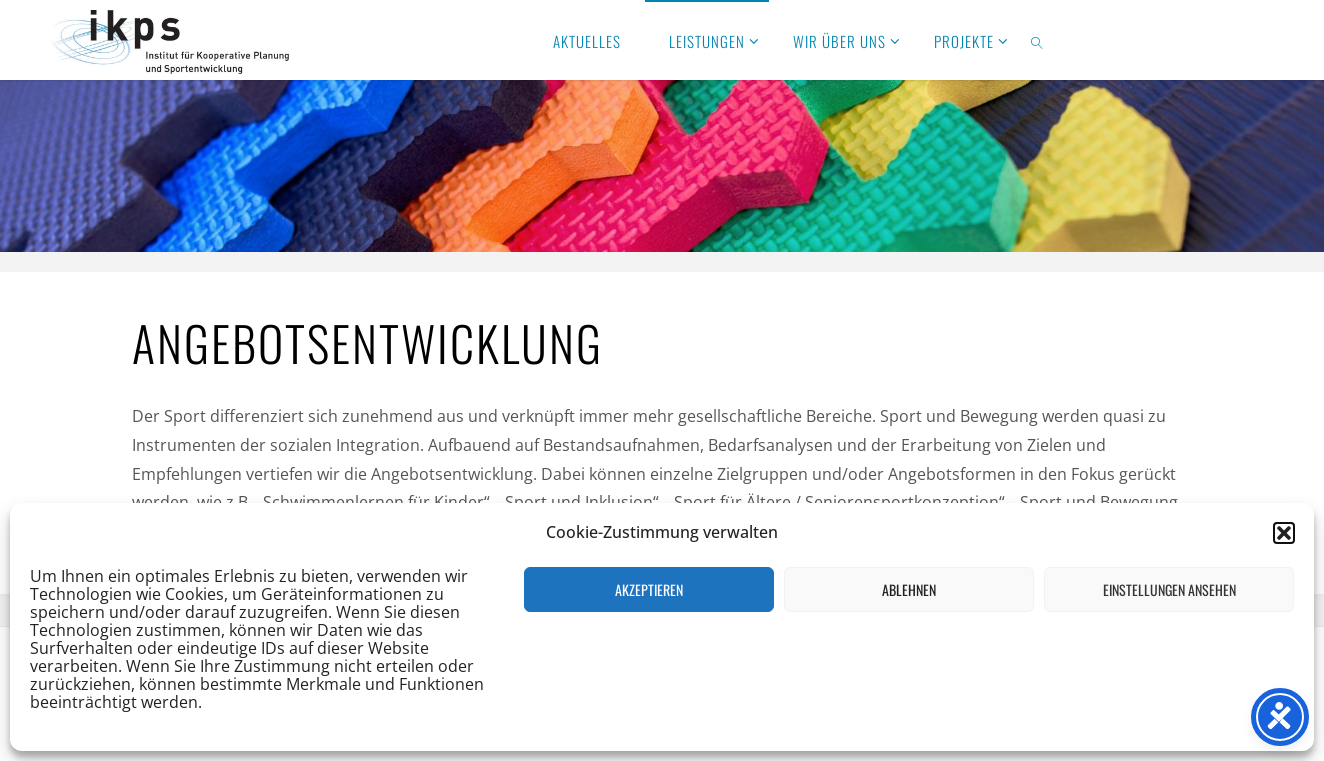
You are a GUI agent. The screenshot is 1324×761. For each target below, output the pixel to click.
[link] (1038, 40)
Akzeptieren (649, 589)
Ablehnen (909, 589)
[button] (1284, 533)
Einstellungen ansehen (1169, 589)
